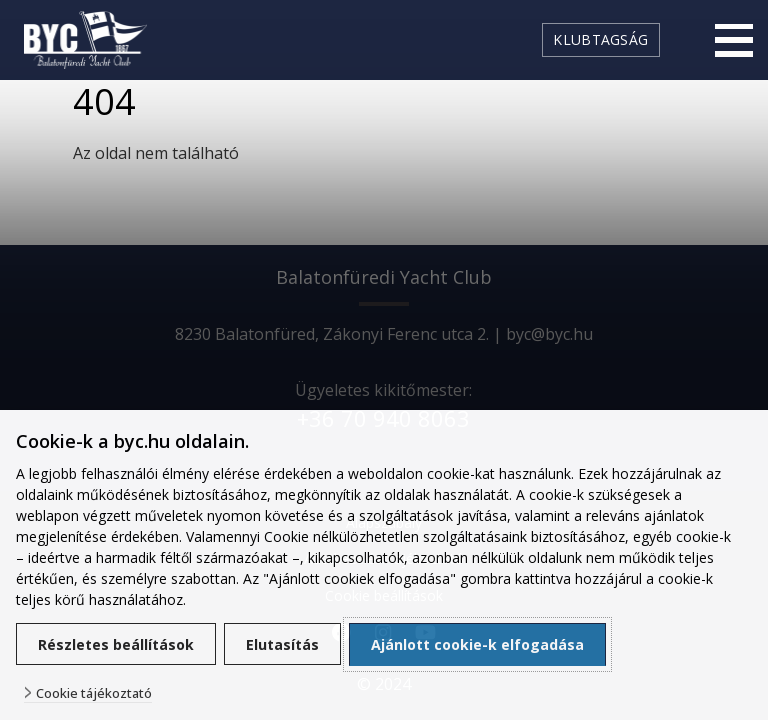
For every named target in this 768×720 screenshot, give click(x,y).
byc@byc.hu (549, 334)
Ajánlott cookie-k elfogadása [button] (477, 644)
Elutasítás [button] (282, 644)
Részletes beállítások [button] (116, 644)
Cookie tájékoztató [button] (94, 693)
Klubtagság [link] (600, 39)
